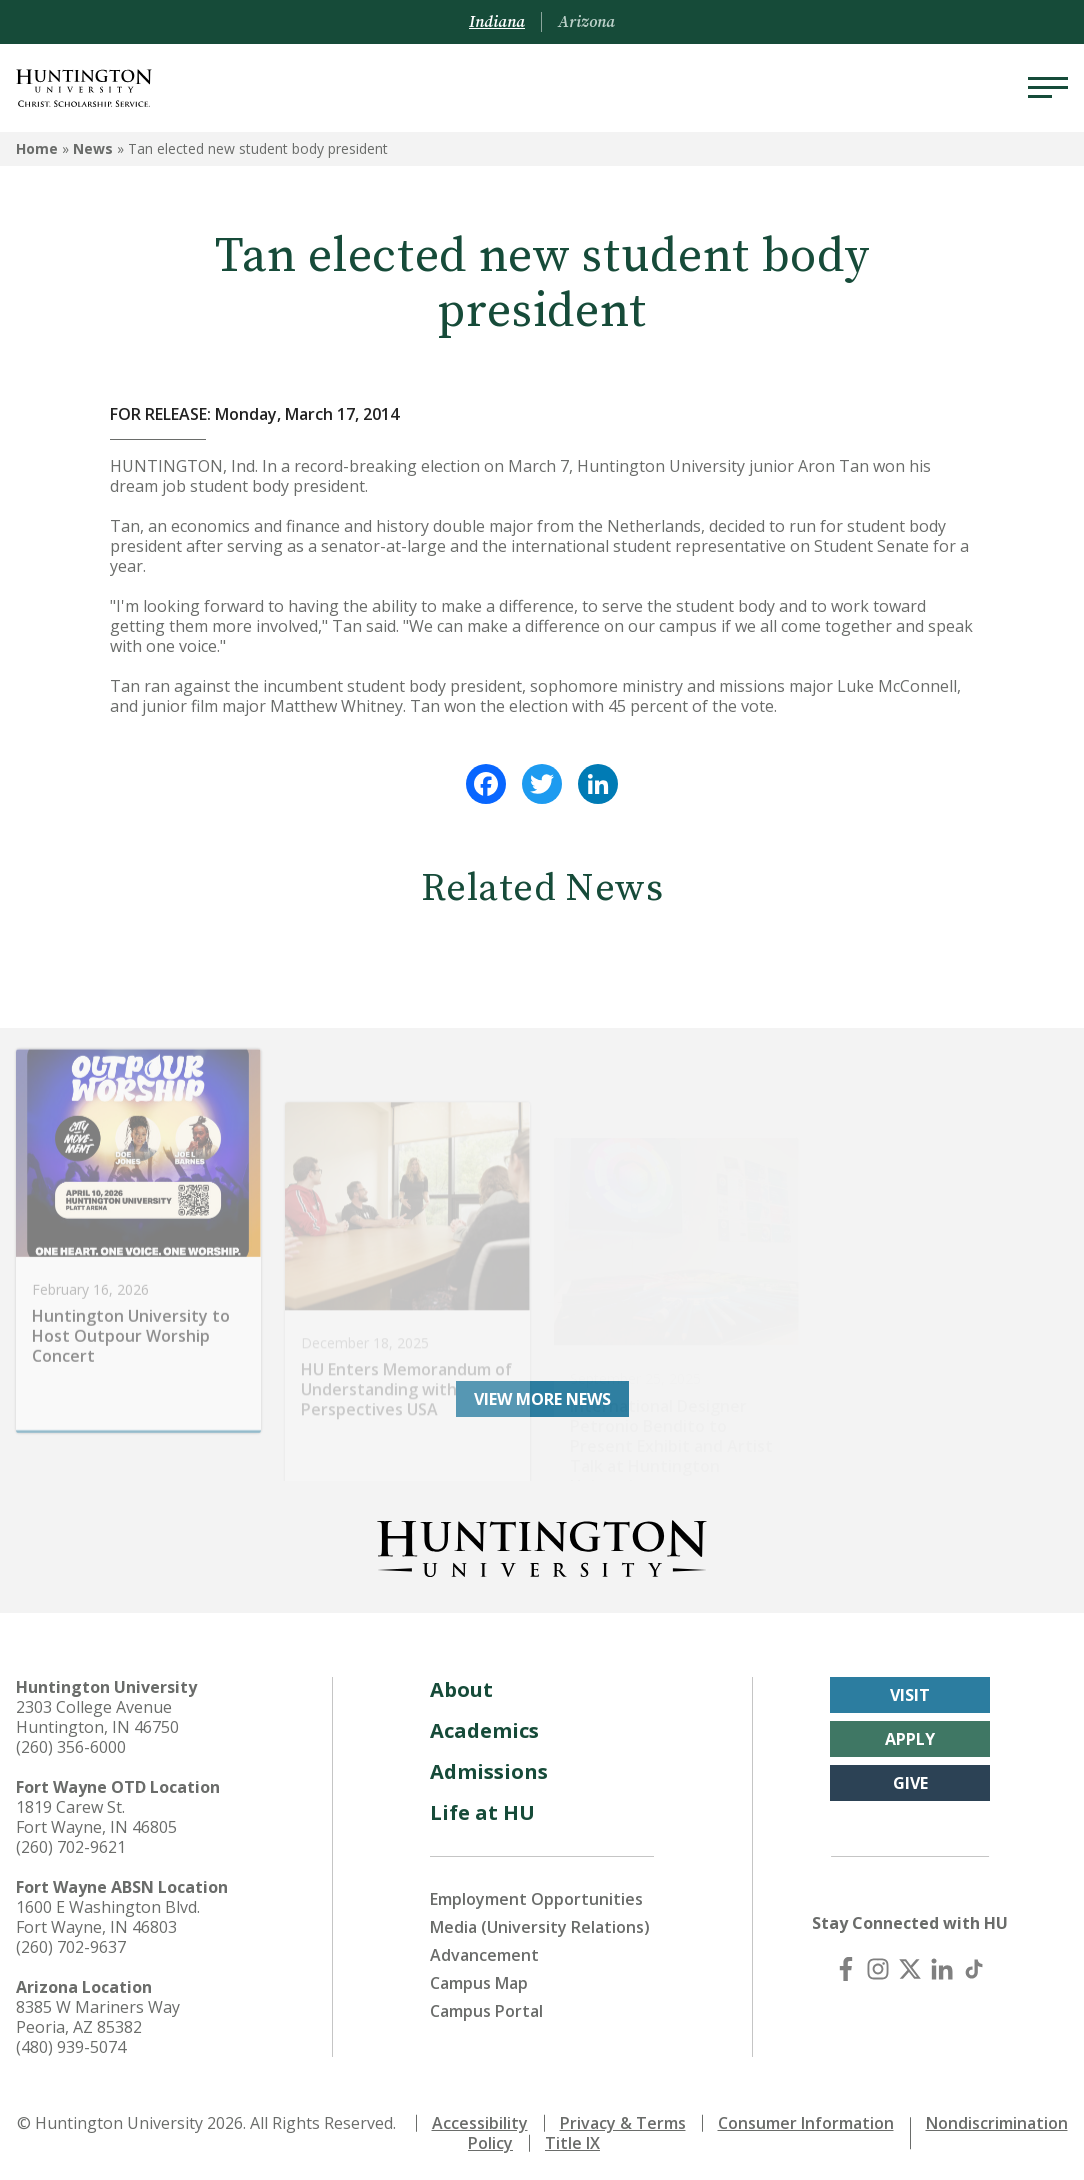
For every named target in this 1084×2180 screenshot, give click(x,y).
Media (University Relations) (540, 1922)
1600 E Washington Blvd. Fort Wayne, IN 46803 (108, 1912)
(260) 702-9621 (71, 1842)
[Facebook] (846, 1964)
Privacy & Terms (623, 2118)
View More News (542, 1394)
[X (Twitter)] (910, 1964)
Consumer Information (806, 2118)
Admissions (489, 1766)
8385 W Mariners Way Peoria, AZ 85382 (98, 2012)
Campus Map (479, 1978)
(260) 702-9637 (71, 1942)
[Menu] (1048, 88)
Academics (484, 1725)
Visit (910, 1690)
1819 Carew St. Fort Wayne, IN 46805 (96, 1812)
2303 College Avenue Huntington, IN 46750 (97, 1712)
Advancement (484, 1950)
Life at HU (482, 1807)
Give (910, 1778)
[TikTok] (974, 1964)
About (461, 1684)
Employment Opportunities (536, 1894)
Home (37, 148)
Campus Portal (486, 2006)
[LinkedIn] (942, 1964)
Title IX (572, 2138)
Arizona (586, 22)
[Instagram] (878, 1964)
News (93, 148)
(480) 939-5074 (71, 2042)
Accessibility (480, 2118)
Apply (910, 1734)
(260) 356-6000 (71, 1742)
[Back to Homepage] (542, 1540)
